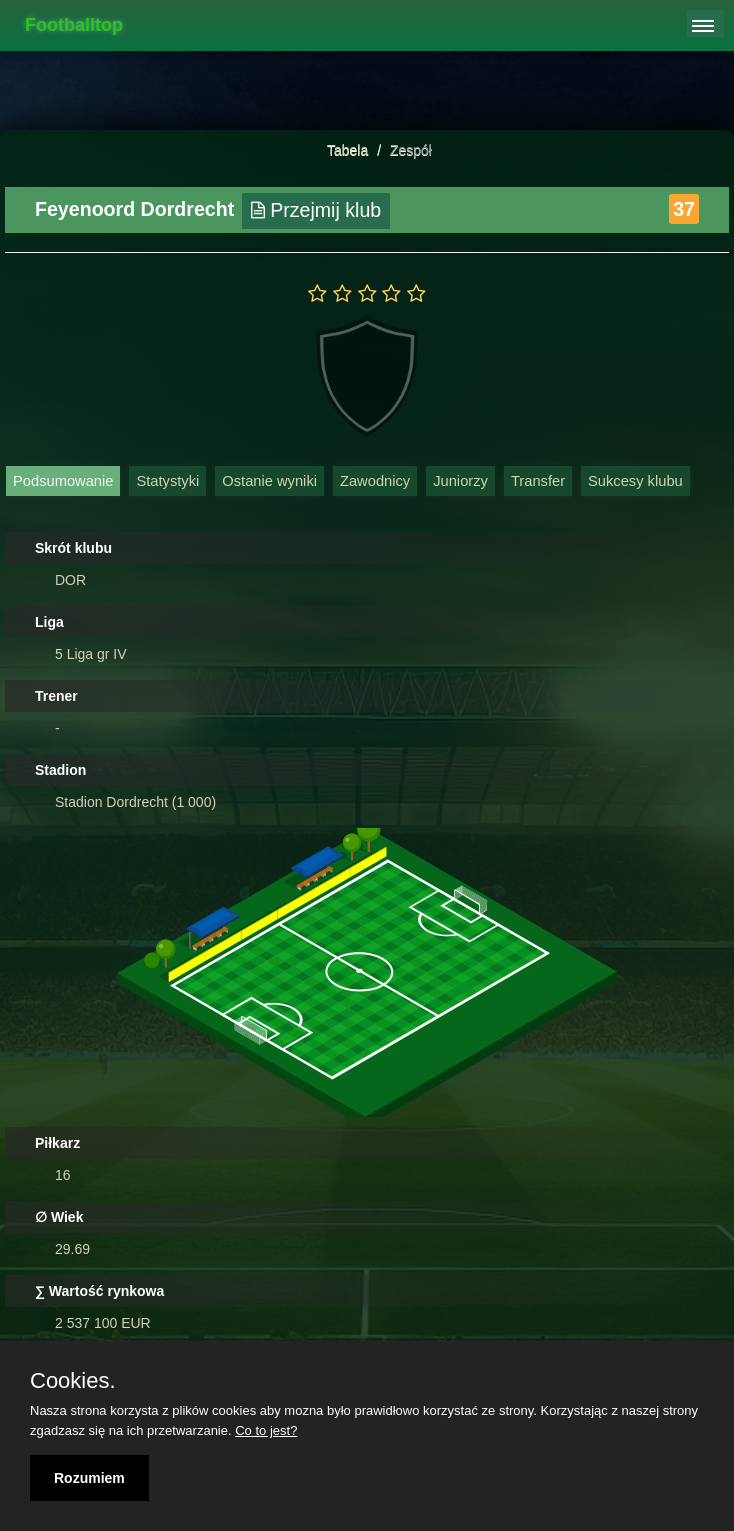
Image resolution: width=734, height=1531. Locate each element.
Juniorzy (460, 481)
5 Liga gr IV (91, 654)
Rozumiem (89, 1478)
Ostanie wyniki (269, 481)
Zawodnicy (375, 481)
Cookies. (73, 1381)
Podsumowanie (63, 481)
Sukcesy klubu (635, 481)
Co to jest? (266, 1430)
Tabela (347, 150)
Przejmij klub (316, 210)
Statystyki (167, 481)
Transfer (538, 481)
